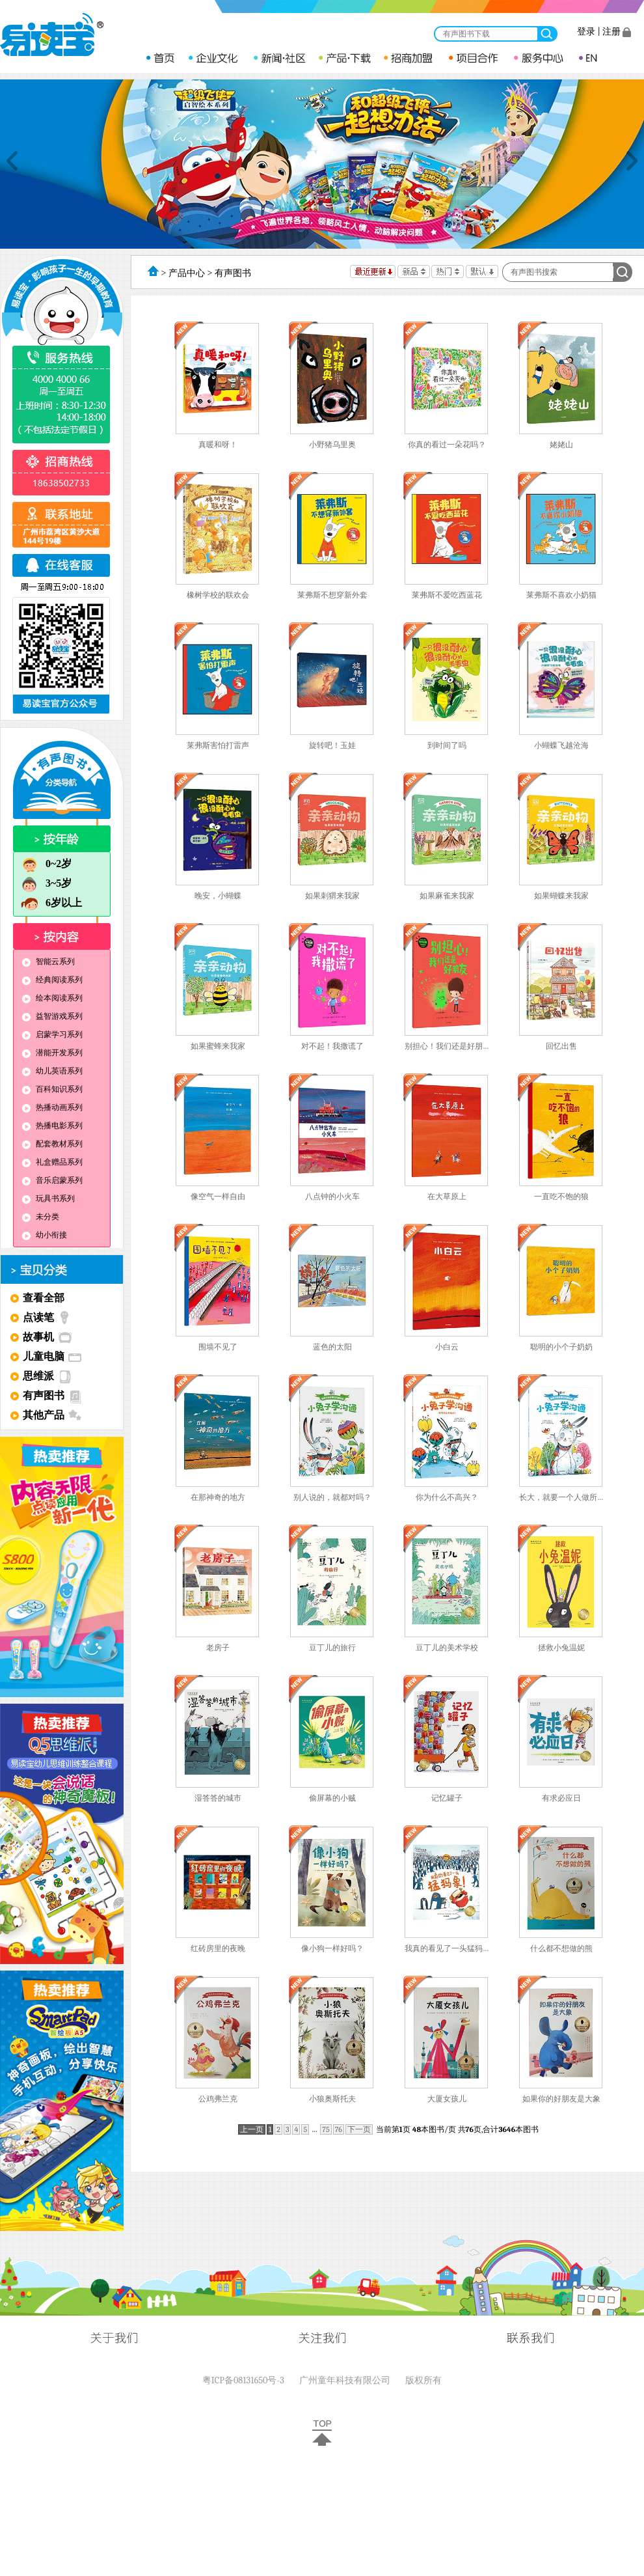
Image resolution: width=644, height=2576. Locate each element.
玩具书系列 (45, 1198)
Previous (12, 161)
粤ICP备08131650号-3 (243, 2380)
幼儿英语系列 (49, 1070)
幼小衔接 (41, 1235)
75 (325, 2129)
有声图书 (43, 1395)
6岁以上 (51, 903)
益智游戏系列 (49, 1016)
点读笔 (38, 1317)
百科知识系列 (49, 1089)
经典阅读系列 (49, 979)
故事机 (38, 1336)
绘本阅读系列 (49, 998)
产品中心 (186, 273)
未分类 (37, 1216)
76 (338, 2129)
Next (631, 161)
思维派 (38, 1375)
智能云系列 (45, 961)
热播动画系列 (49, 1107)
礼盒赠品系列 (49, 1162)
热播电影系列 (49, 1125)
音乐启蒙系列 (49, 1180)
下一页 (359, 2129)
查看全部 (43, 1297)
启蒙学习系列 (49, 1034)
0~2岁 (46, 864)
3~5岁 (46, 883)
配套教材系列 (49, 1143)
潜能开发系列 (49, 1052)
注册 (611, 31)
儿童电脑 (43, 1356)
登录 (586, 31)
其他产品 (43, 1414)
